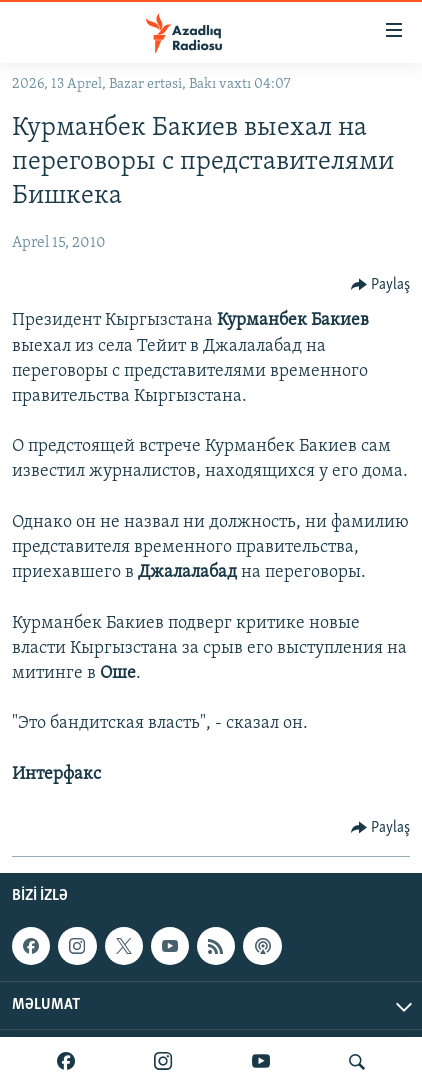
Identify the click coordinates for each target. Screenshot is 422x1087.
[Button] (381, 285)
